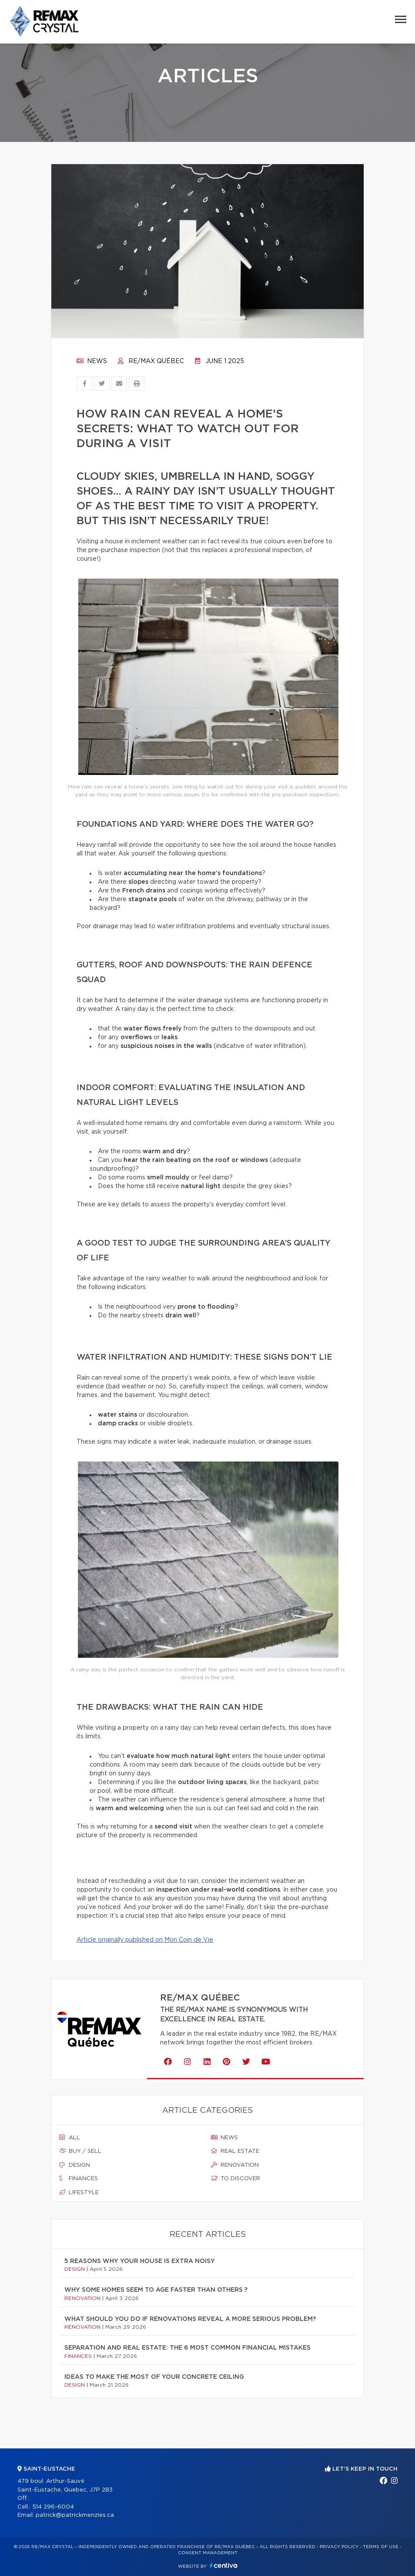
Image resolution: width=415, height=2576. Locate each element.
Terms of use (380, 2547)
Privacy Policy (339, 2547)
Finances (78, 2178)
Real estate (235, 2151)
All (69, 2138)
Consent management (208, 2553)
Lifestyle (79, 2192)
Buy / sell (80, 2151)
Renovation (235, 2165)
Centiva (224, 2565)
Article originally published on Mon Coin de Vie (145, 1940)
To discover (235, 2178)
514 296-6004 (53, 2507)
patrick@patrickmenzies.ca (75, 2515)
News (92, 361)
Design (74, 2165)
